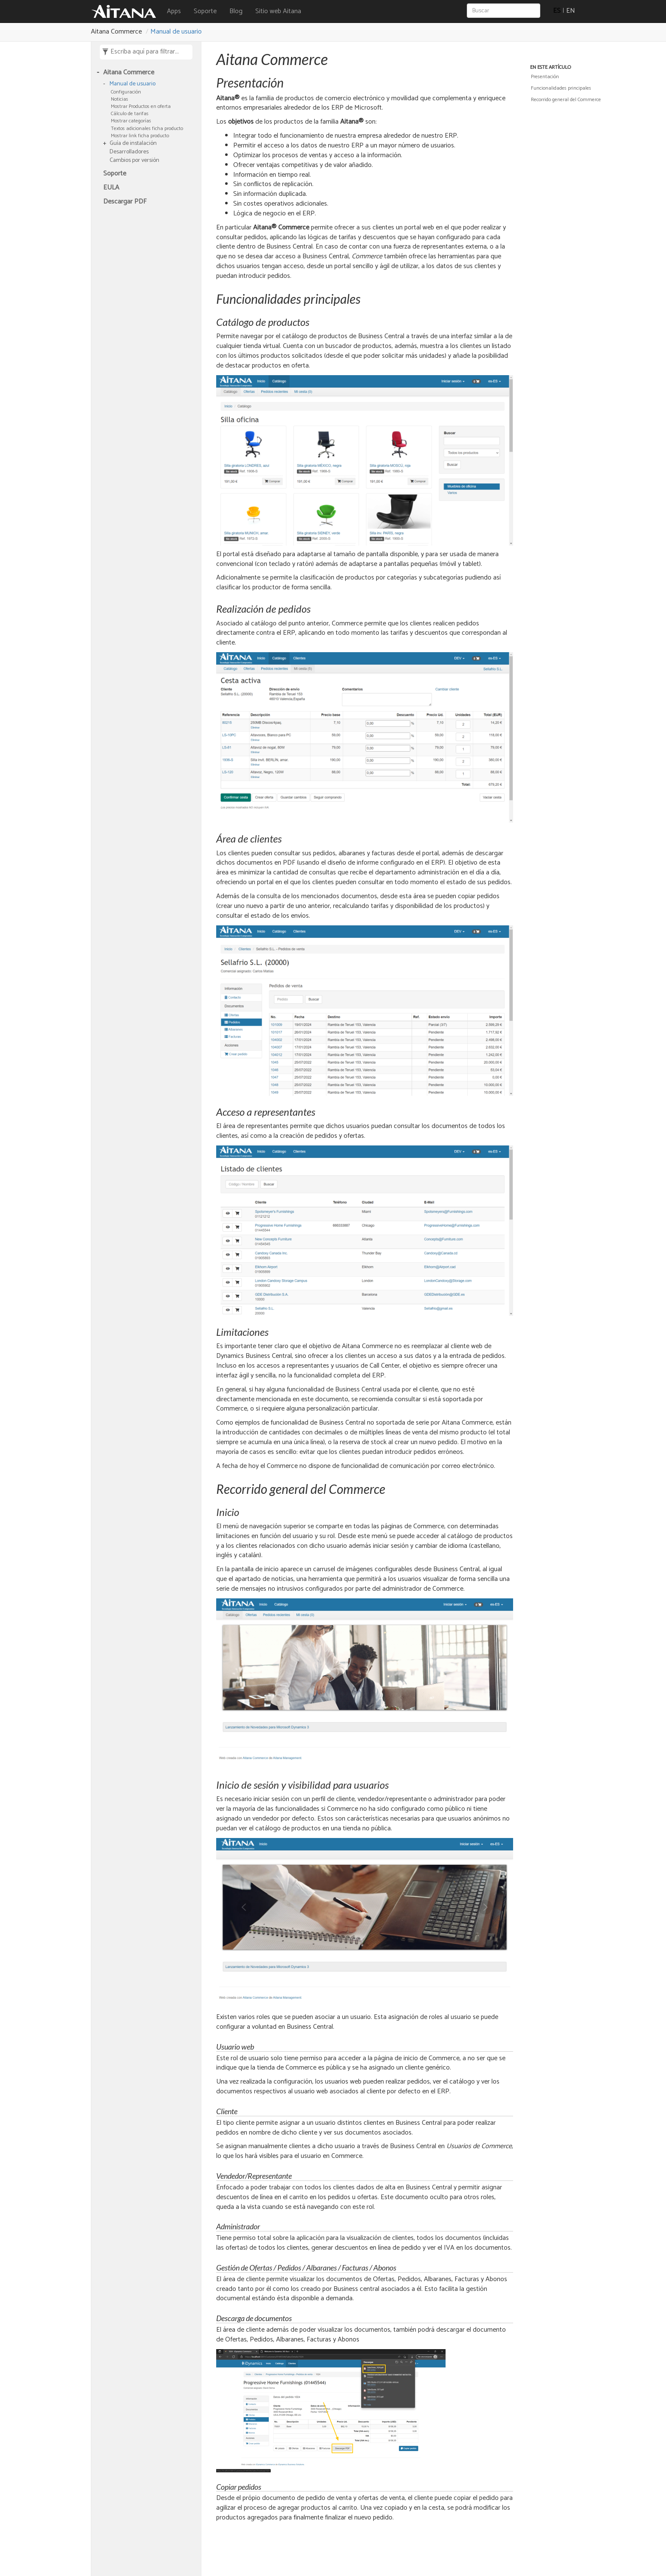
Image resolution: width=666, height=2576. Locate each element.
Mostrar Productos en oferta (141, 106)
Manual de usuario (176, 31)
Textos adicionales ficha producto (147, 128)
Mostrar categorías (131, 120)
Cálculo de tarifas (130, 113)
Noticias (119, 99)
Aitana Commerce (128, 73)
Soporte (205, 11)
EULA (111, 188)
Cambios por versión (134, 160)
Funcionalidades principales (561, 88)
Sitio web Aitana (278, 11)
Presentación (545, 77)
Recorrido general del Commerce (566, 100)
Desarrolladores (129, 152)
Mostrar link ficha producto (140, 135)
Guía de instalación (133, 143)
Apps (174, 11)
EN (570, 11)
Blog (236, 11)
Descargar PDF (125, 202)
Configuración (126, 92)
